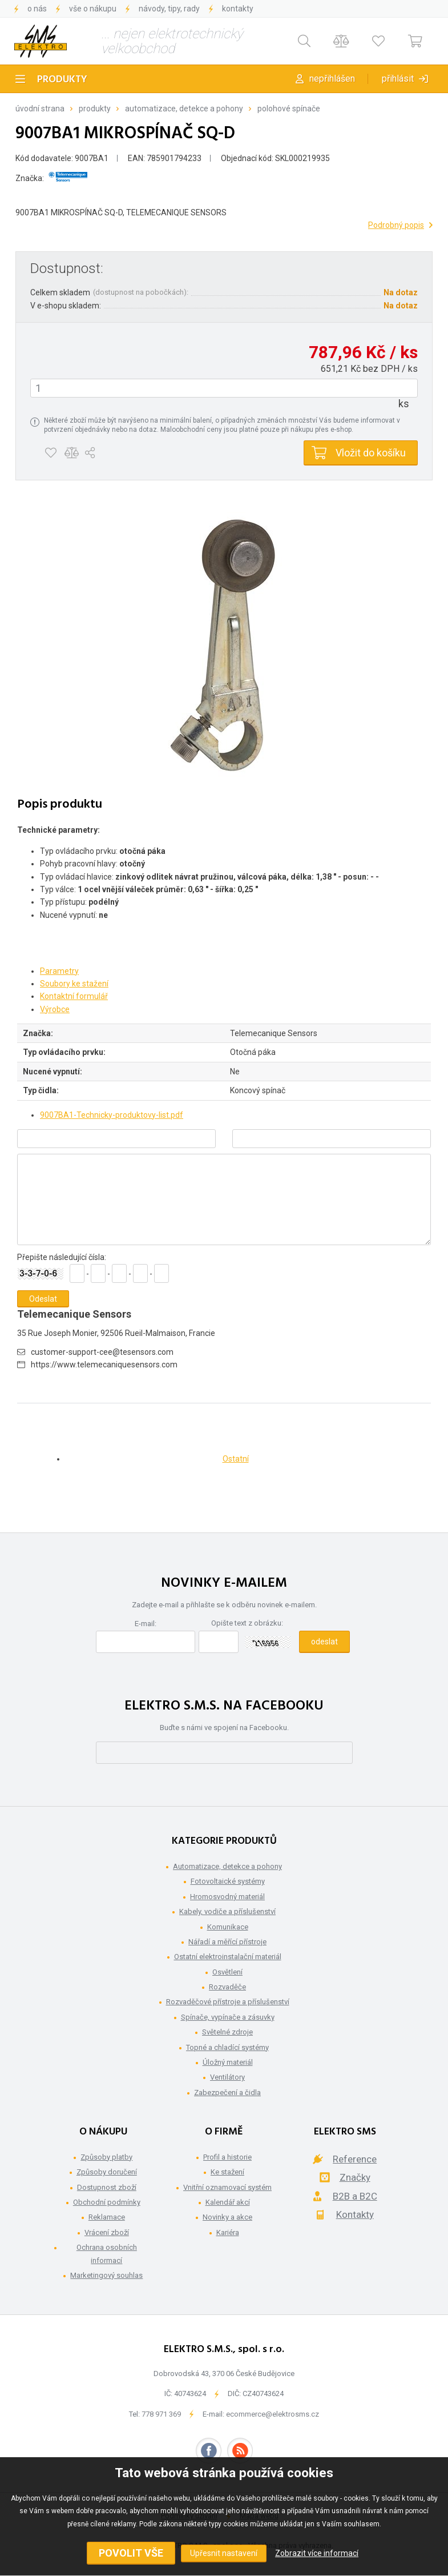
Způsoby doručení (106, 2172)
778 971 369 (161, 2414)
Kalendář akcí (227, 2202)
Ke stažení (227, 2172)
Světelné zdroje (227, 2032)
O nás (37, 8)
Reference (355, 2159)
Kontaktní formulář (74, 996)
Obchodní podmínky (106, 2202)
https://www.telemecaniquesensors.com (104, 1364)
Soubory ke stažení (74, 983)
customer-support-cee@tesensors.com (102, 1352)
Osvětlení (227, 1972)
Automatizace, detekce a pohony (184, 108)
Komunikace (227, 1927)
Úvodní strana (39, 108)
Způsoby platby (106, 2157)
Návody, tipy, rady (169, 8)
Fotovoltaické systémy (228, 1881)
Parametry (59, 971)
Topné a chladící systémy (227, 2047)
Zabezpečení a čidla (227, 2092)
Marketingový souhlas (106, 2275)
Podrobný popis (396, 225)
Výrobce (55, 1009)
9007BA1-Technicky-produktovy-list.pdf (111, 1115)
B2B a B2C (355, 2196)
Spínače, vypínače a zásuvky (228, 2017)
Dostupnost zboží (106, 2187)
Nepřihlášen (332, 78)
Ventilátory (227, 2077)
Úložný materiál (228, 2062)
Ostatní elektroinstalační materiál (227, 1956)
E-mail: (145, 1623)
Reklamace (106, 2217)
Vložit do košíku (371, 453)
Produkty (62, 79)
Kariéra (227, 2232)
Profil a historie (227, 2157)
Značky (355, 2177)
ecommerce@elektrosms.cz (272, 2414)
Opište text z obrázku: (247, 1623)
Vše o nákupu (92, 8)
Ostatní (236, 1458)
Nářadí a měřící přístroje (227, 1941)
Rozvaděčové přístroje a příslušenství (227, 2001)
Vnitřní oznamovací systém (227, 2187)
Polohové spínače (288, 108)
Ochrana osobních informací (106, 2253)
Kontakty (237, 8)
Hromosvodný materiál (227, 1896)
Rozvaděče (227, 1987)
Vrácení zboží (106, 2232)
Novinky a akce (227, 2217)
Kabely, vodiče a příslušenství (227, 1911)
